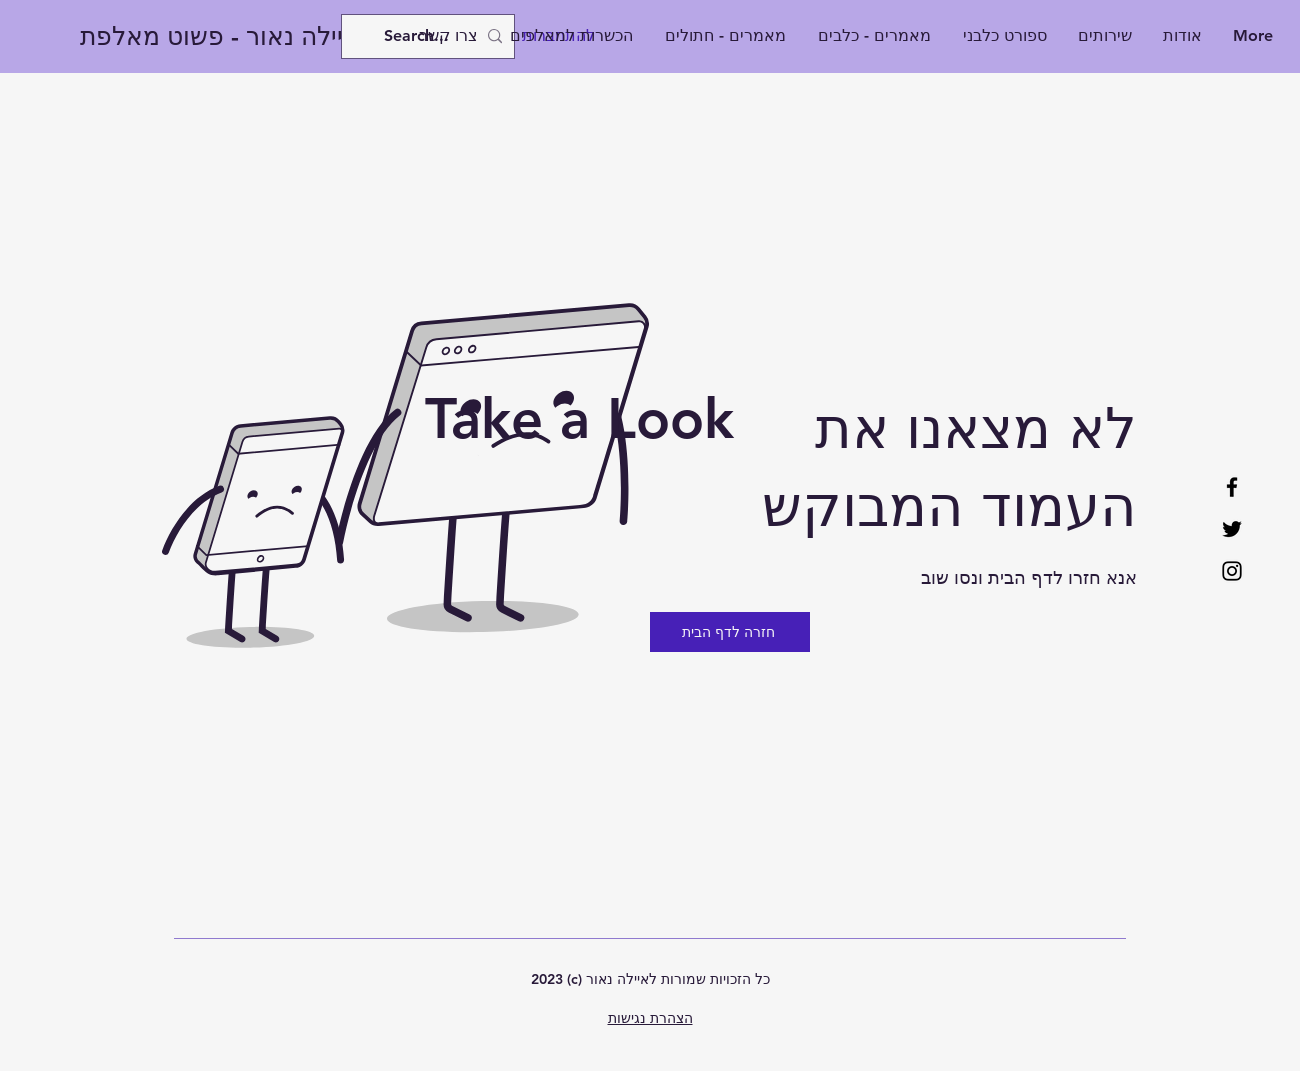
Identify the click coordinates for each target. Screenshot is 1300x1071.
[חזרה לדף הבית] (730, 632)
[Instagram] (1232, 571)
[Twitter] (1232, 529)
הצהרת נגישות (650, 1018)
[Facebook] (1232, 487)
